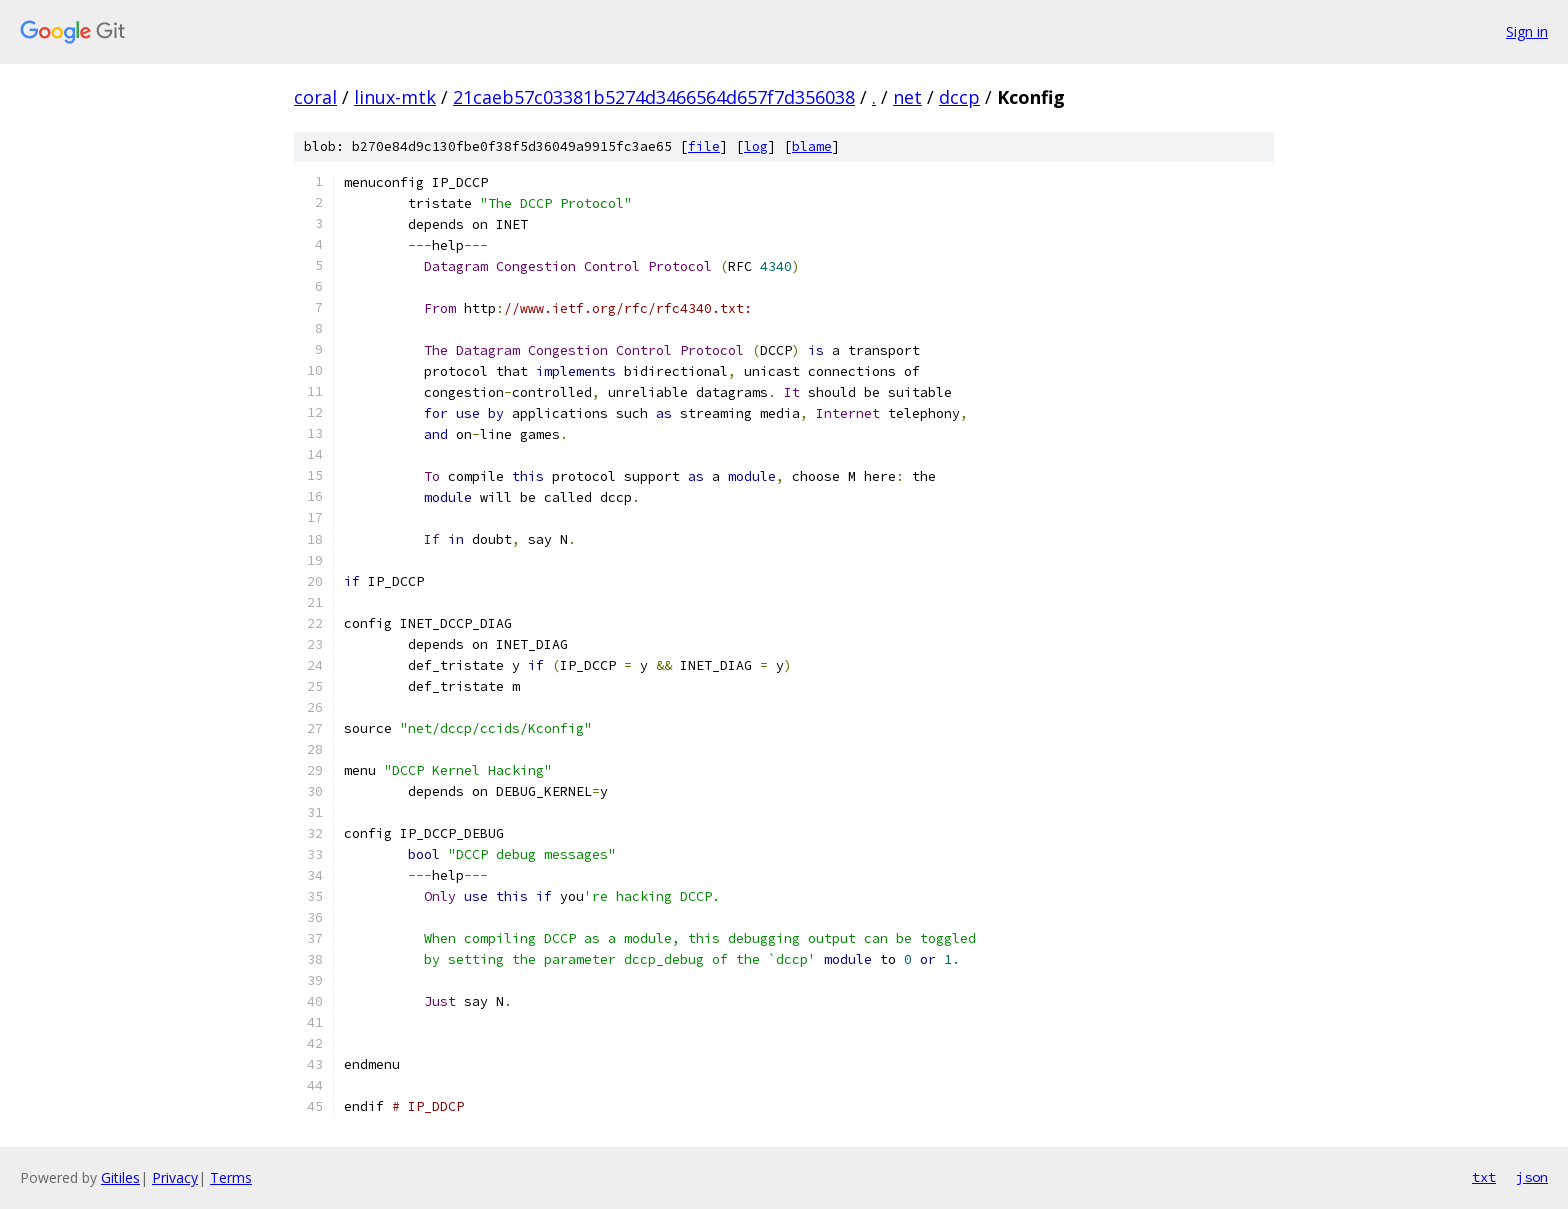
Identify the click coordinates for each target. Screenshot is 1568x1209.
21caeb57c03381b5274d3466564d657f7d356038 (654, 97)
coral (315, 97)
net (907, 97)
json (1532, 1177)
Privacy (175, 1177)
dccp (959, 97)
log (756, 146)
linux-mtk (395, 97)
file (704, 146)
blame (812, 146)
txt (1484, 1177)
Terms (231, 1177)
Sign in (1527, 31)
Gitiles (120, 1177)
